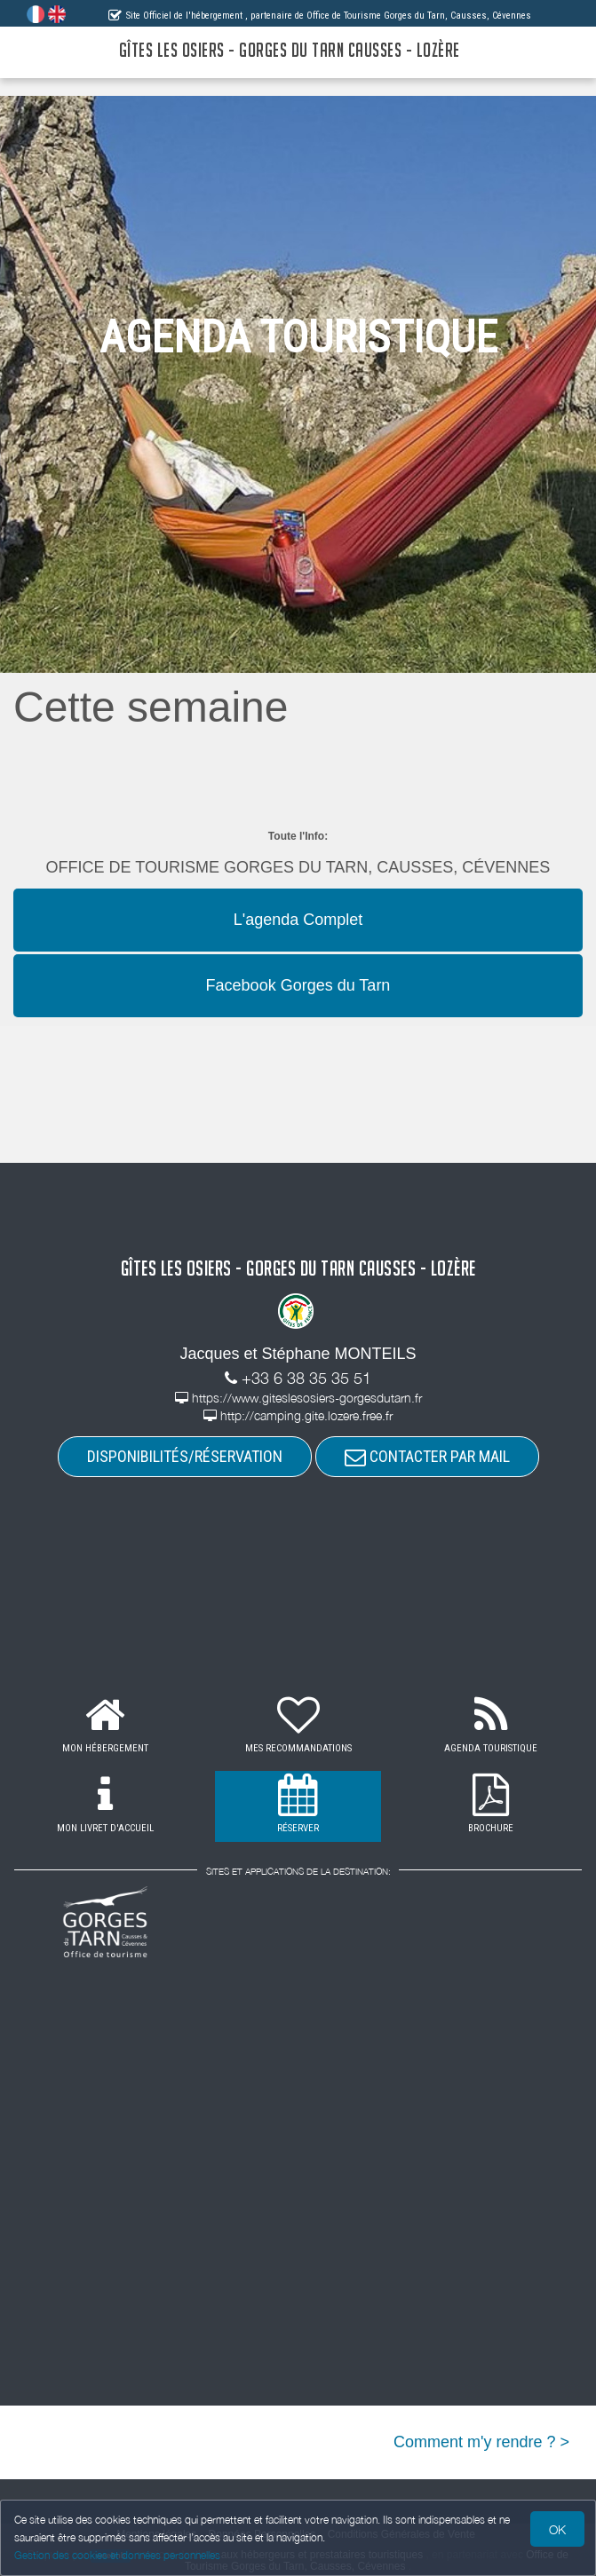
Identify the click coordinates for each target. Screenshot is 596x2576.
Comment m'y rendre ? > (481, 2442)
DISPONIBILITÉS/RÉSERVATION (184, 1456)
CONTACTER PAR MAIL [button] (427, 1456)
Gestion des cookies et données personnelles (117, 2555)
